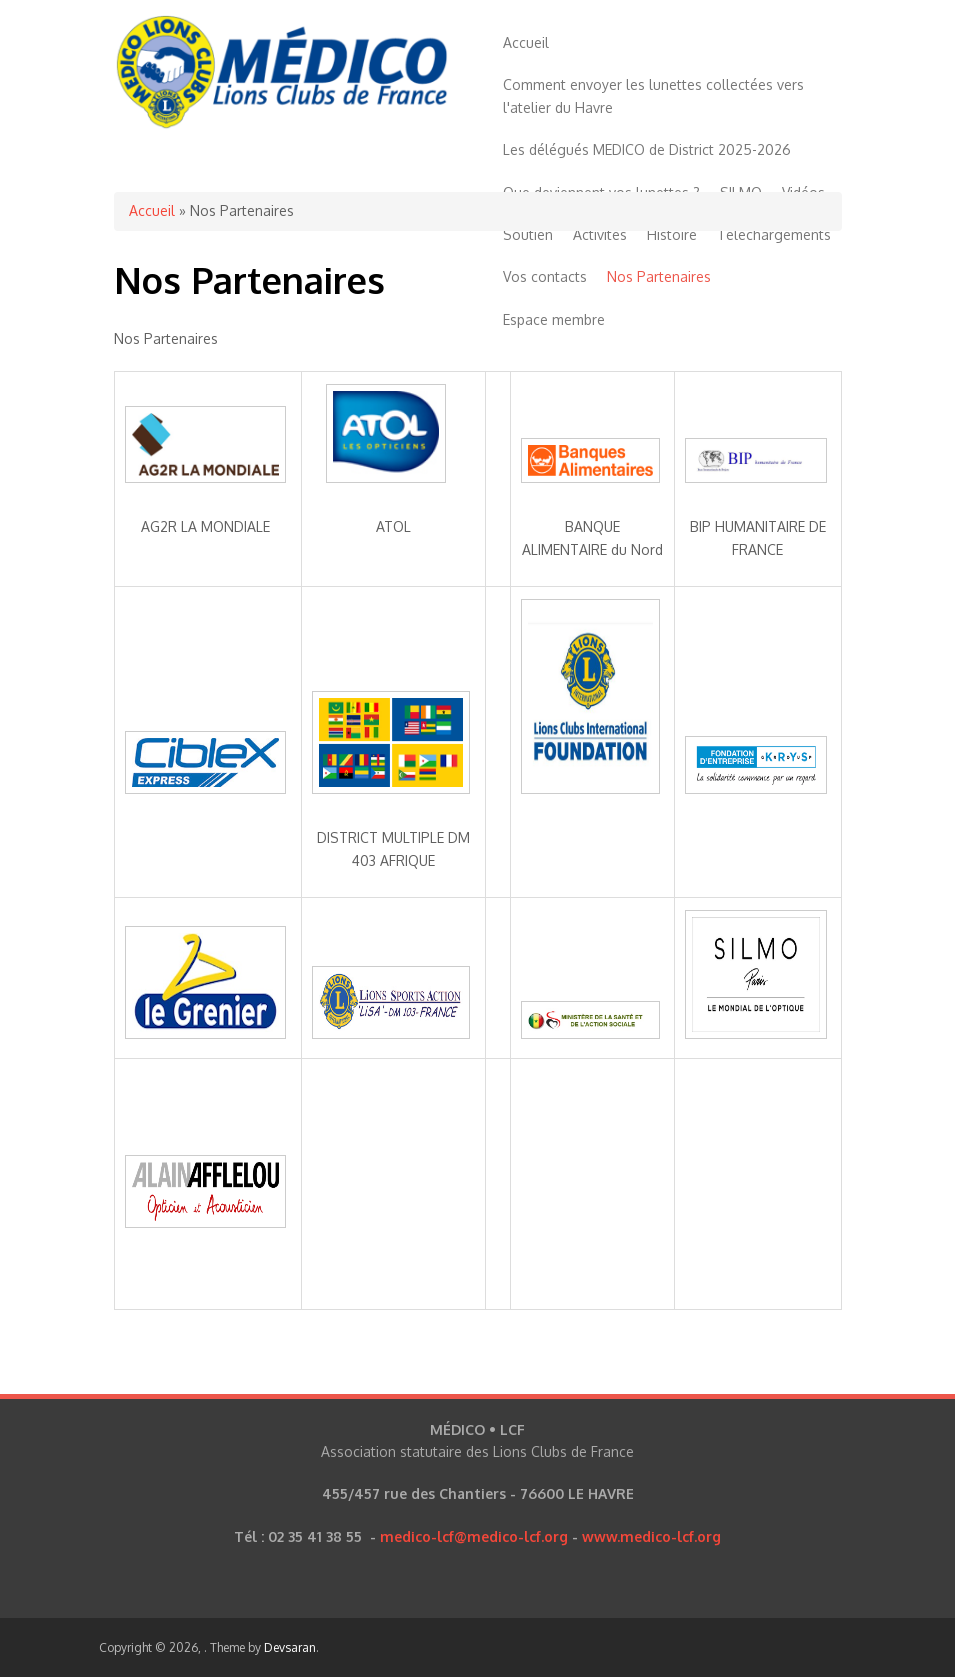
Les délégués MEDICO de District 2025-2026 (647, 149)
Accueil (526, 42)
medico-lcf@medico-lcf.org (474, 1536)
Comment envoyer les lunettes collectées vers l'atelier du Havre (653, 95)
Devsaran (290, 1647)
